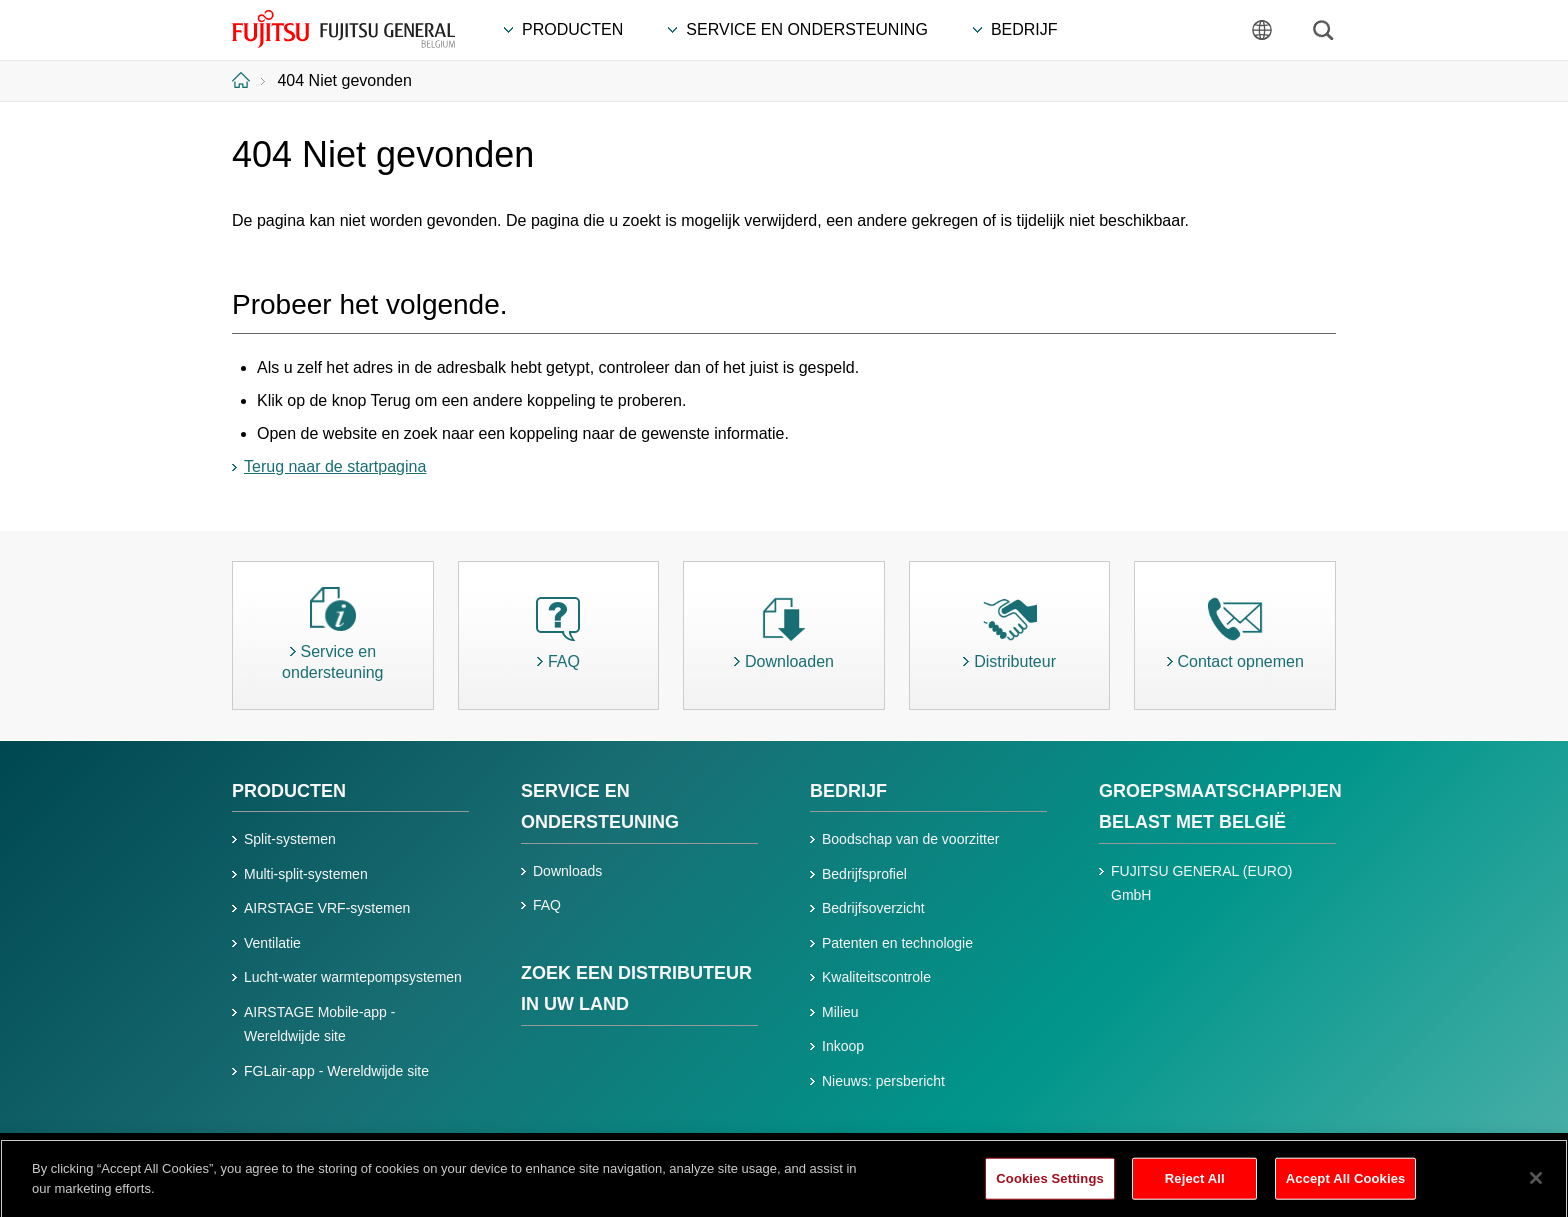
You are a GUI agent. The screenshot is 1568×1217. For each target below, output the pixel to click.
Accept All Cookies (1346, 1183)
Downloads (567, 871)
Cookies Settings (1050, 1183)
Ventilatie (272, 943)
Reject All (1195, 1183)
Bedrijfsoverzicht (873, 908)
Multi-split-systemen (306, 874)
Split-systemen (290, 839)
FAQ (547, 905)
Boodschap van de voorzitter (910, 839)
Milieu (840, 1012)
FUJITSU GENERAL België (343, 29)
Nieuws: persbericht (883, 1081)
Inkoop (843, 1046)
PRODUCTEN (289, 791)
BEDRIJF (848, 791)
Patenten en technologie (897, 943)
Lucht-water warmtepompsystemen (353, 977)
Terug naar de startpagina (335, 466)
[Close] (1536, 1183)
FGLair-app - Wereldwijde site (336, 1071)
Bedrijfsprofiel (864, 874)
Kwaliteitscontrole (876, 977)
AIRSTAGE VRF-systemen (327, 908)
